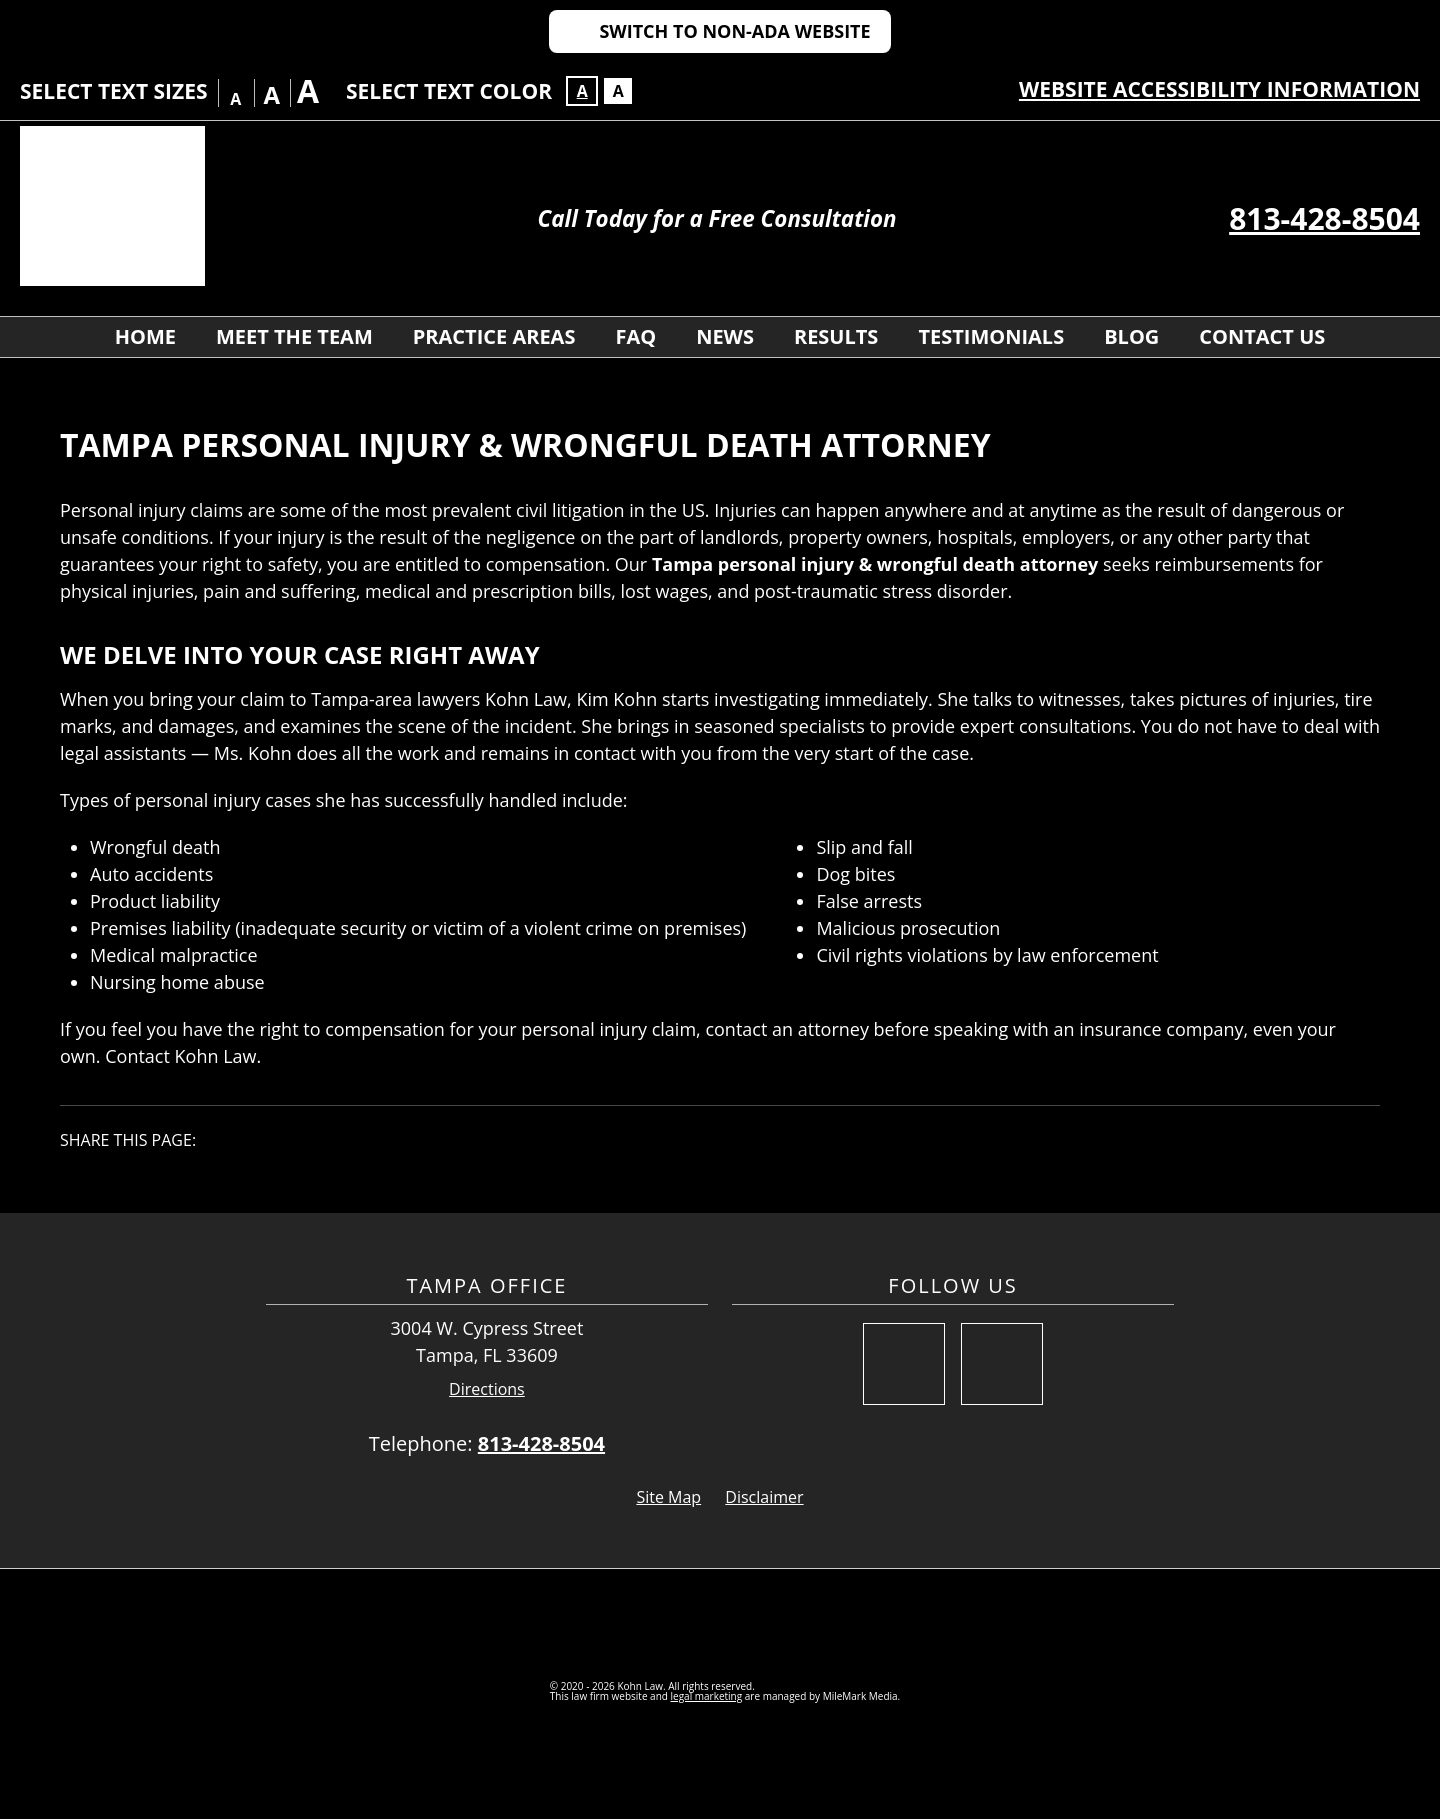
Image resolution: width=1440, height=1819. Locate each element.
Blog (1131, 336)
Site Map (668, 1497)
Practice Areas (494, 336)
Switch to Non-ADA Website (734, 31)
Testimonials (991, 336)
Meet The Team (294, 336)
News (725, 336)
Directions (487, 1389)
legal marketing (707, 1696)
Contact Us (1262, 336)
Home (145, 336)
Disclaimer (764, 1497)
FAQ (635, 336)
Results (836, 336)
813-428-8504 (1324, 218)
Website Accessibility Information (1219, 89)
